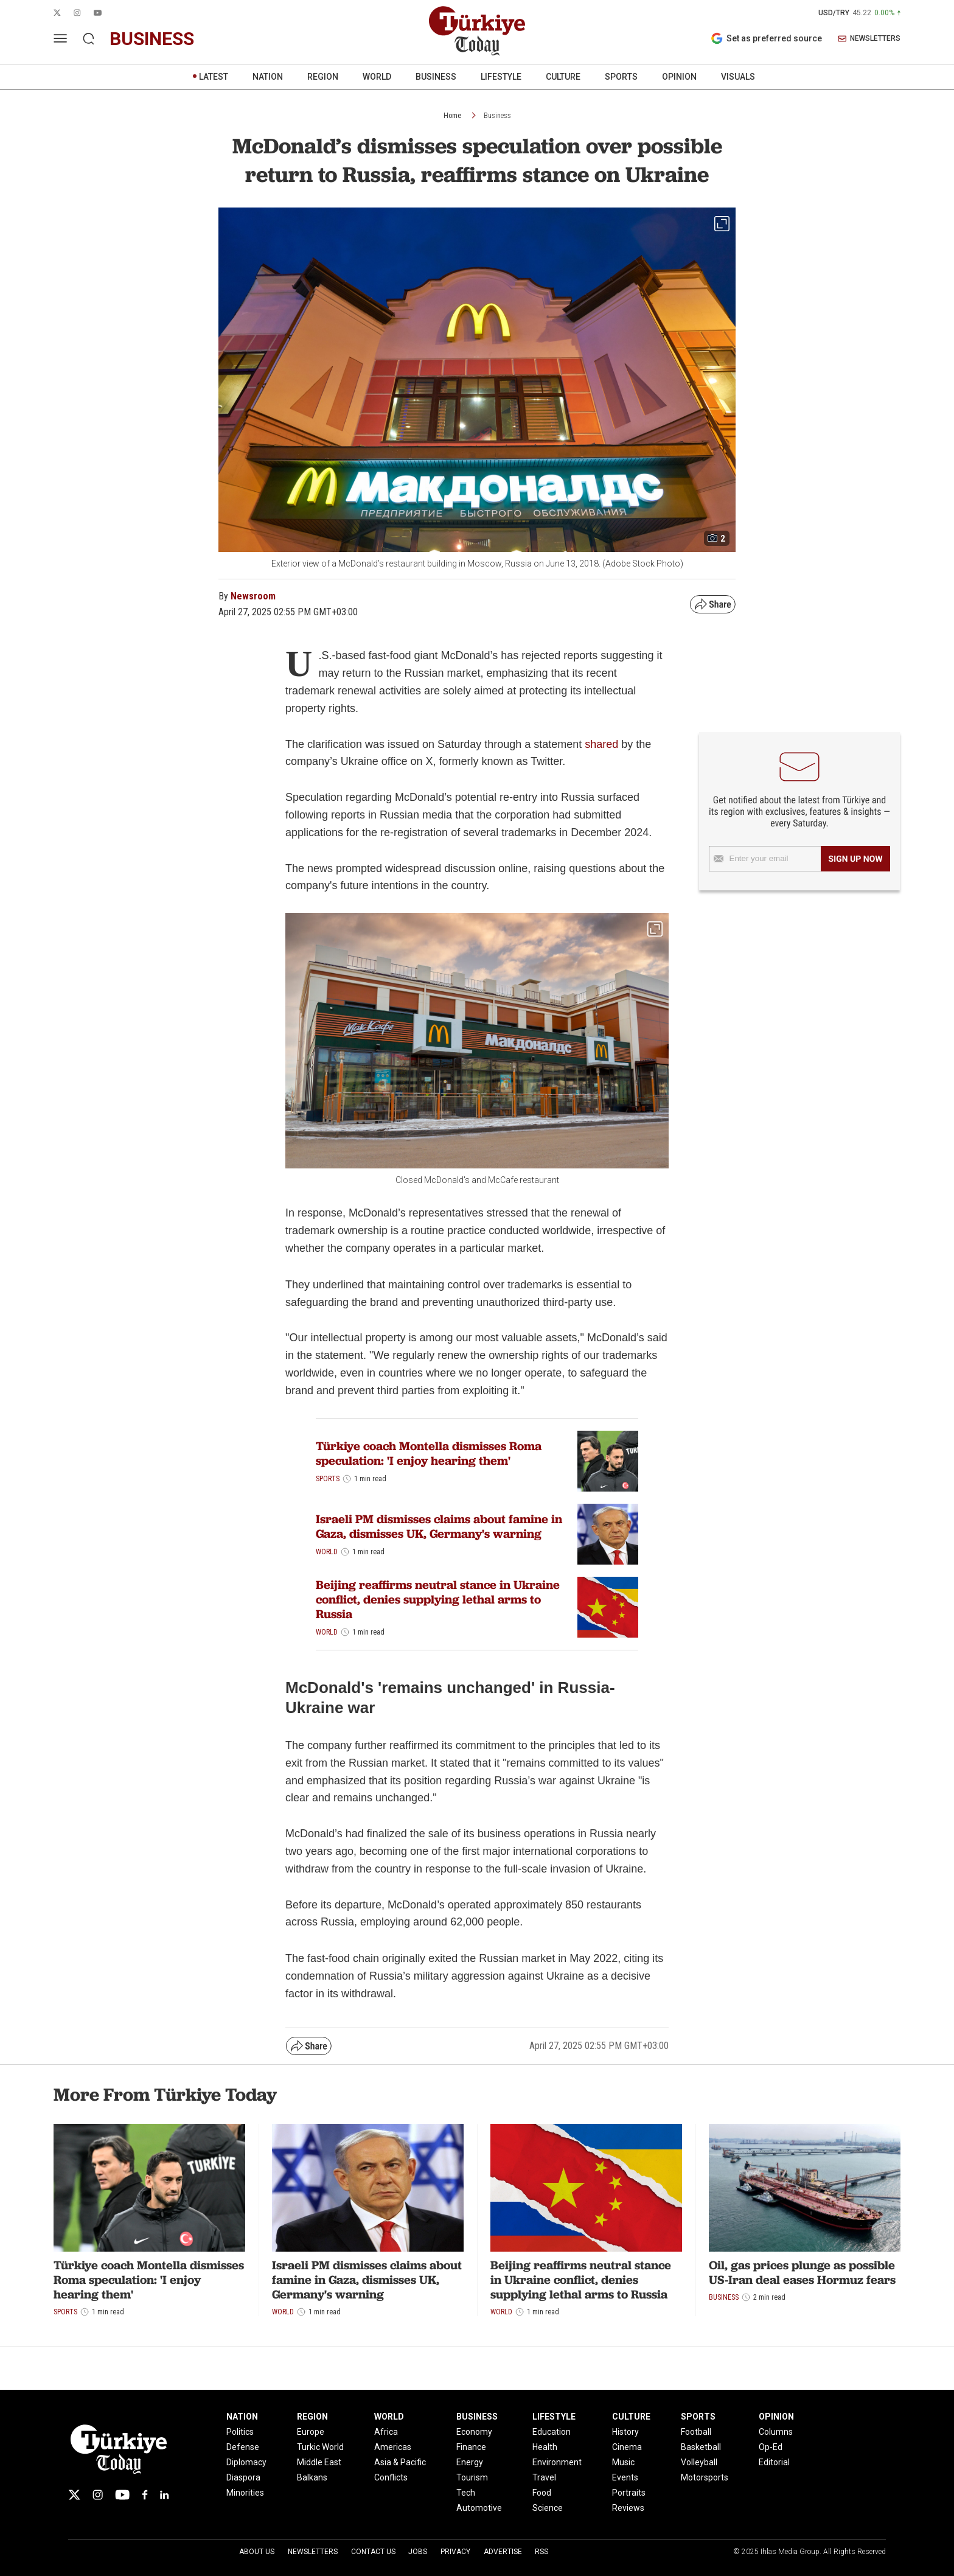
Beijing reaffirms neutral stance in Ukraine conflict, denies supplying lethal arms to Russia (438, 1599)
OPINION (679, 77)
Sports (327, 1479)
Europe (310, 2432)
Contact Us (373, 2552)
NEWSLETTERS (869, 38)
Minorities (245, 2493)
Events (625, 2477)
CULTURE (563, 77)
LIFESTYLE (501, 77)
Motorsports (704, 2477)
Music (623, 2462)
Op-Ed (770, 2447)
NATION (267, 77)
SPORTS (621, 77)
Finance (471, 2447)
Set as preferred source (766, 38)
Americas (392, 2447)
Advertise (503, 2552)
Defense (242, 2447)
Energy (469, 2462)
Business (497, 115)
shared (601, 744)
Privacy (455, 2552)
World (327, 1552)
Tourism (472, 2477)
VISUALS (738, 77)
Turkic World (320, 2447)
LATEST (213, 77)
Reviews (628, 2508)
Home (452, 115)
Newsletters (313, 2552)
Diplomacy (246, 2462)
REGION (322, 77)
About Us (256, 2552)
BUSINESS (436, 77)
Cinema (627, 2447)
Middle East (319, 2462)
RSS (541, 2552)
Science (547, 2508)
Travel (544, 2477)
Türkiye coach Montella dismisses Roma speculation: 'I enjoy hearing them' (428, 1453)
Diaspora (243, 2477)
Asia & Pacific (400, 2462)
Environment (557, 2462)
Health (544, 2447)
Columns (776, 2432)
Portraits (629, 2493)
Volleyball (699, 2462)
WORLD (377, 77)
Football (696, 2432)
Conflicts (391, 2477)
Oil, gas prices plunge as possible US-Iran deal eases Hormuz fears (802, 2272)
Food (541, 2493)
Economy (474, 2432)
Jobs (417, 2552)
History (625, 2432)
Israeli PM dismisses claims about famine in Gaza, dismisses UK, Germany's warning (439, 1526)
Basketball (701, 2447)
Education (551, 2432)
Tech (465, 2493)
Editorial (774, 2462)
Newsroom (253, 596)
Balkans (312, 2477)
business (152, 38)
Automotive (479, 2508)
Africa (386, 2432)
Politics (240, 2432)
